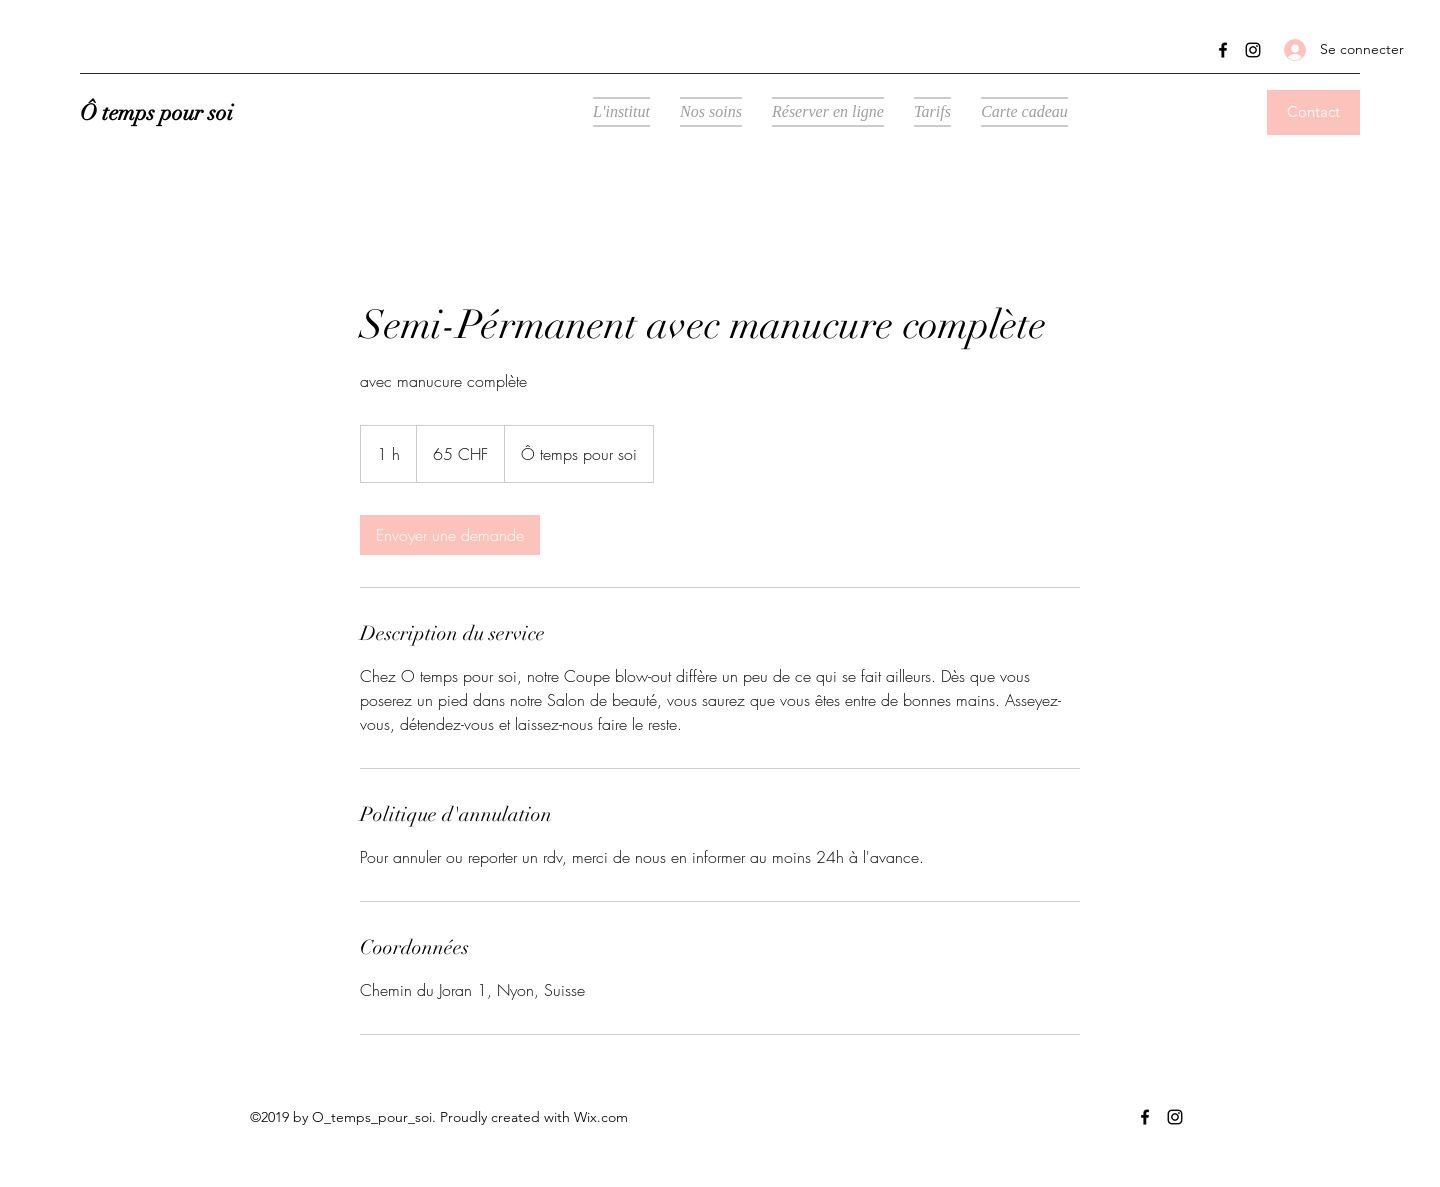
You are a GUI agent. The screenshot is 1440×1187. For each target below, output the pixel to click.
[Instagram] (1253, 50)
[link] (450, 535)
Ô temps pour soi (156, 112)
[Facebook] (1223, 50)
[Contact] (1313, 112)
